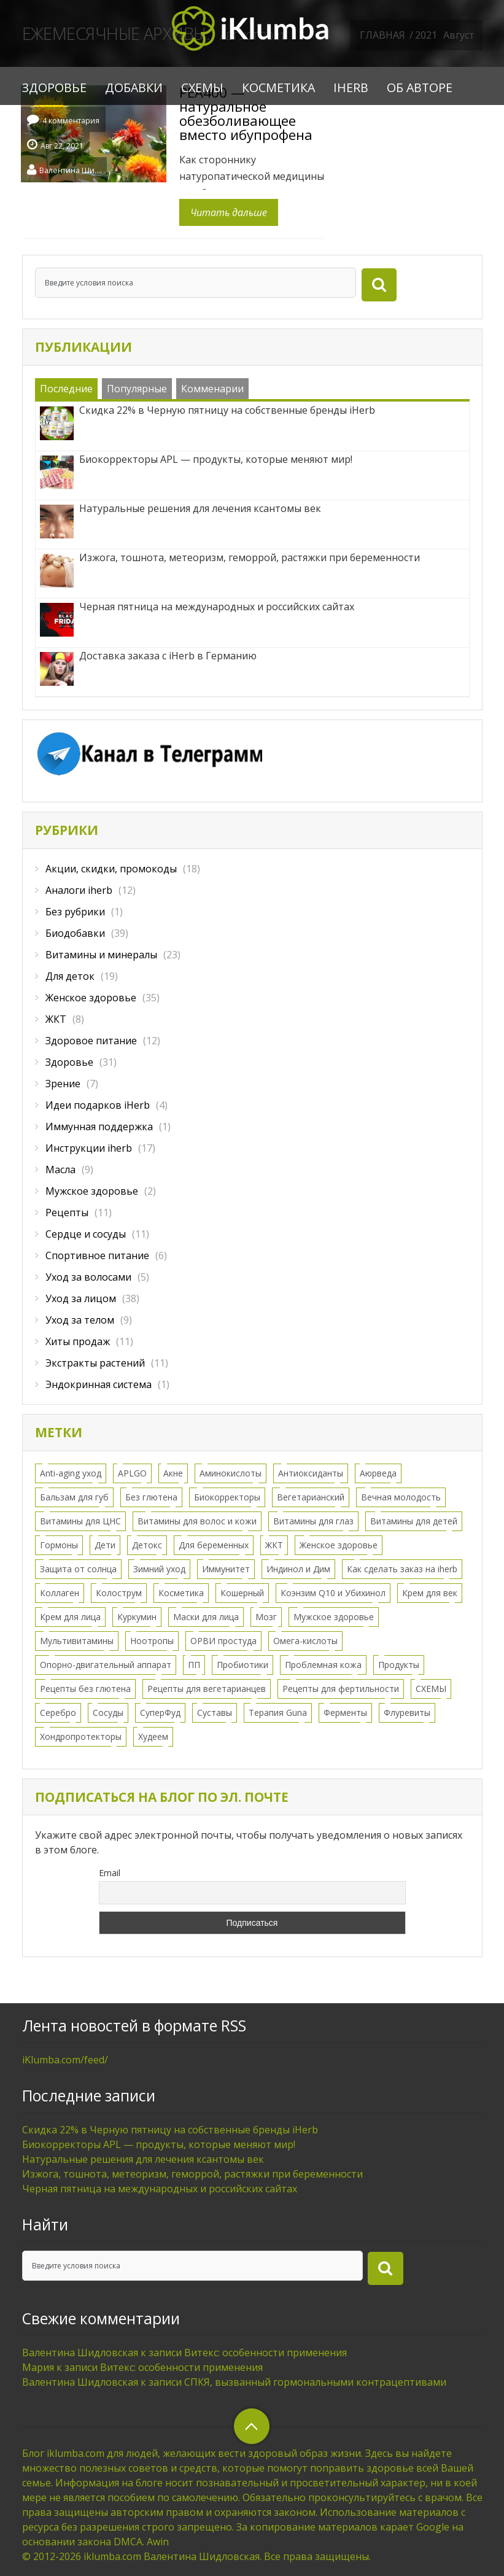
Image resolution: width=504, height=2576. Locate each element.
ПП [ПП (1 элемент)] (194, 1664)
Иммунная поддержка (99, 1126)
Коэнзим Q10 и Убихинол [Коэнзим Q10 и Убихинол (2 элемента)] (333, 1593)
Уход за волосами (88, 1277)
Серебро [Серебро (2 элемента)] (58, 1712)
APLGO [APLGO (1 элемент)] (132, 1473)
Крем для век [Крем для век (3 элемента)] (429, 1593)
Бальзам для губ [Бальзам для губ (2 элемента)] (74, 1497)
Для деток (70, 976)
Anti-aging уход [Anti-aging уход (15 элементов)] (70, 1473)
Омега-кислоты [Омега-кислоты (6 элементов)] (305, 1641)
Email (109, 1873)
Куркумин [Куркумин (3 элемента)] (137, 1617)
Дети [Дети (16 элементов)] (105, 1545)
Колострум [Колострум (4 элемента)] (119, 1593)
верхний (251, 2426)
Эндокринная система (98, 1384)
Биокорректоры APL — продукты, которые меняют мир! (158, 2144)
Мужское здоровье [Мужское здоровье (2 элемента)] (333, 1617)
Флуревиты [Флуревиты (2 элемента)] (407, 1712)
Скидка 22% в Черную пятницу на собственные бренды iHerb (170, 2129)
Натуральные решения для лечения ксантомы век (143, 2159)
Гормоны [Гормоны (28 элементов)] (59, 1545)
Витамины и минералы (101, 954)
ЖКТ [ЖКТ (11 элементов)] (274, 1545)
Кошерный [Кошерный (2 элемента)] (242, 1593)
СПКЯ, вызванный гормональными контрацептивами (315, 2382)
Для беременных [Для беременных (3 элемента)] (214, 1545)
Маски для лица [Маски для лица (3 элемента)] (206, 1617)
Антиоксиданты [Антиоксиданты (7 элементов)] (310, 1473)
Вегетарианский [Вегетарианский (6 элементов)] (310, 1497)
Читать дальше (228, 212)
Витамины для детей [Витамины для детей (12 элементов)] (413, 1521)
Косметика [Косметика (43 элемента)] (181, 1593)
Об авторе (419, 87)
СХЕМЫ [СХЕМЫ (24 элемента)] (431, 1688)
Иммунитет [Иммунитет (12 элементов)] (226, 1569)
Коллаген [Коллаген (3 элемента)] (59, 1593)
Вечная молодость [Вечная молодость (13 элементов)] (401, 1497)
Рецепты (66, 1212)
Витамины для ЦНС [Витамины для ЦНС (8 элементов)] (80, 1521)
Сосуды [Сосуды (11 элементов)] (108, 1712)
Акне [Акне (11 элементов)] (173, 1473)
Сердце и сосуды (85, 1234)
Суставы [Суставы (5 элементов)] (214, 1712)
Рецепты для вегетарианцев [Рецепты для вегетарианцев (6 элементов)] (206, 1688)
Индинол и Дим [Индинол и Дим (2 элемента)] (298, 1569)
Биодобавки (75, 933)
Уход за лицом (80, 1298)
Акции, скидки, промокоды (111, 868)
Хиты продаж (77, 1341)
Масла (60, 1169)
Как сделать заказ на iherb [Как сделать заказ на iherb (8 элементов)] (402, 1569)
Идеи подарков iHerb (97, 1105)
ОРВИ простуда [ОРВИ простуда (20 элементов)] (223, 1641)
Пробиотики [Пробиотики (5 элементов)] (242, 1664)
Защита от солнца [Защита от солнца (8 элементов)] (78, 1569)
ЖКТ (55, 1019)
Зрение (62, 1083)
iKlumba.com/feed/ (65, 2059)
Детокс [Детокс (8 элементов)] (147, 1545)
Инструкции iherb (88, 1148)
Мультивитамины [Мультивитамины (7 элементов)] (77, 1641)
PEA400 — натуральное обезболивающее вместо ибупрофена (245, 113)
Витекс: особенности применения (265, 2352)
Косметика (278, 87)
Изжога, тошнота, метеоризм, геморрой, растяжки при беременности (192, 2174)
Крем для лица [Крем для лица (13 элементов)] (70, 1617)
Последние (66, 388)
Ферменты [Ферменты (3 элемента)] (345, 1712)
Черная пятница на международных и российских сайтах (159, 2188)
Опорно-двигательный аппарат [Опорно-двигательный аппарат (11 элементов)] (105, 1664)
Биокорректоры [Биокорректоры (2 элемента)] (227, 1497)
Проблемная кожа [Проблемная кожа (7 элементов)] (323, 1664)
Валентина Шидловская (70, 169)
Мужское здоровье (91, 1191)
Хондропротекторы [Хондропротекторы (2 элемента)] (81, 1736)
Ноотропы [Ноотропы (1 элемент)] (152, 1641)
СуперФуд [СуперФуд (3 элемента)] (160, 1712)
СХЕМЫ (202, 87)
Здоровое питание (91, 1040)
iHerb (350, 87)
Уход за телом (79, 1320)
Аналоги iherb (78, 890)
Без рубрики (75, 911)
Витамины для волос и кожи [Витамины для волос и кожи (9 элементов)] (197, 1521)
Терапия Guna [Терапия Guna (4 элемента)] (278, 1712)
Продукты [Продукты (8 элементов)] (398, 1664)
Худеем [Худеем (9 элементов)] (153, 1736)
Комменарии (212, 388)
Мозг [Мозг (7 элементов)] (266, 1617)
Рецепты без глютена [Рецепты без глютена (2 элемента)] (85, 1688)
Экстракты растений (95, 1363)
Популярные (137, 388)
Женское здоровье (90, 997)
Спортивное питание (97, 1255)
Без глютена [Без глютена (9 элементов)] (151, 1497)
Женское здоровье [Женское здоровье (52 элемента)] (339, 1545)
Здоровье (54, 87)
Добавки (134, 87)
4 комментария (70, 120)
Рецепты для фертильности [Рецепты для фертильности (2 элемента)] (340, 1688)
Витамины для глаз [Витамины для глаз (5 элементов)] (313, 1521)
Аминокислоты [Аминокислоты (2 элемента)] (231, 1473)
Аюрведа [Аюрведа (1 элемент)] (378, 1473)
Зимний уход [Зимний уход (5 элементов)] (159, 1569)
